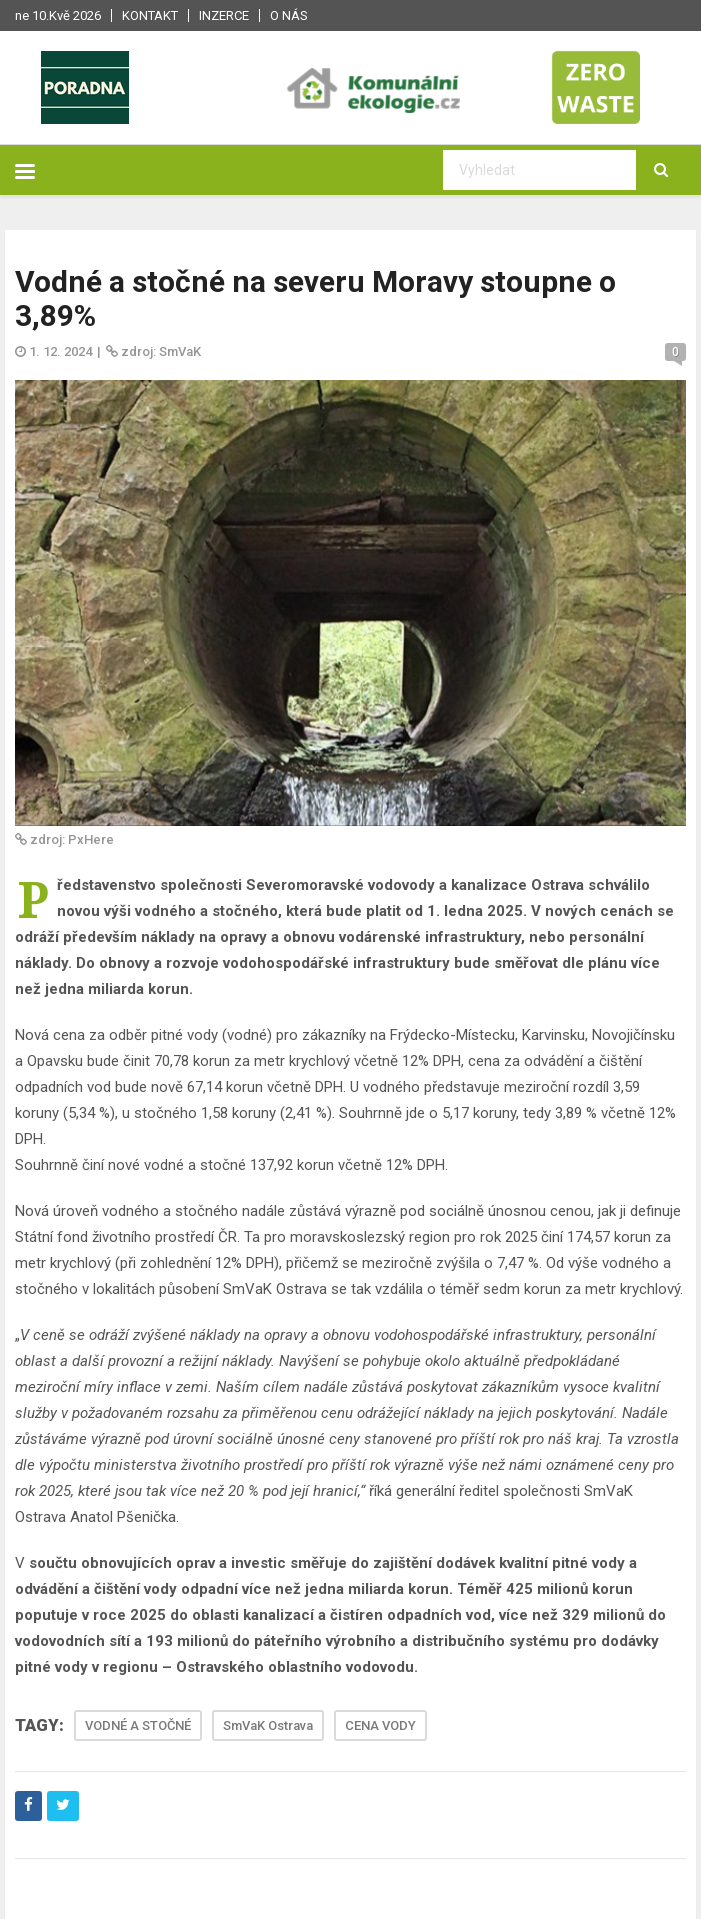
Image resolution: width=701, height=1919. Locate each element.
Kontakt (150, 15)
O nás (289, 15)
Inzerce (224, 15)
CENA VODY (380, 1725)
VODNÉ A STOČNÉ (138, 1725)
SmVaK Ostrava (268, 1725)
